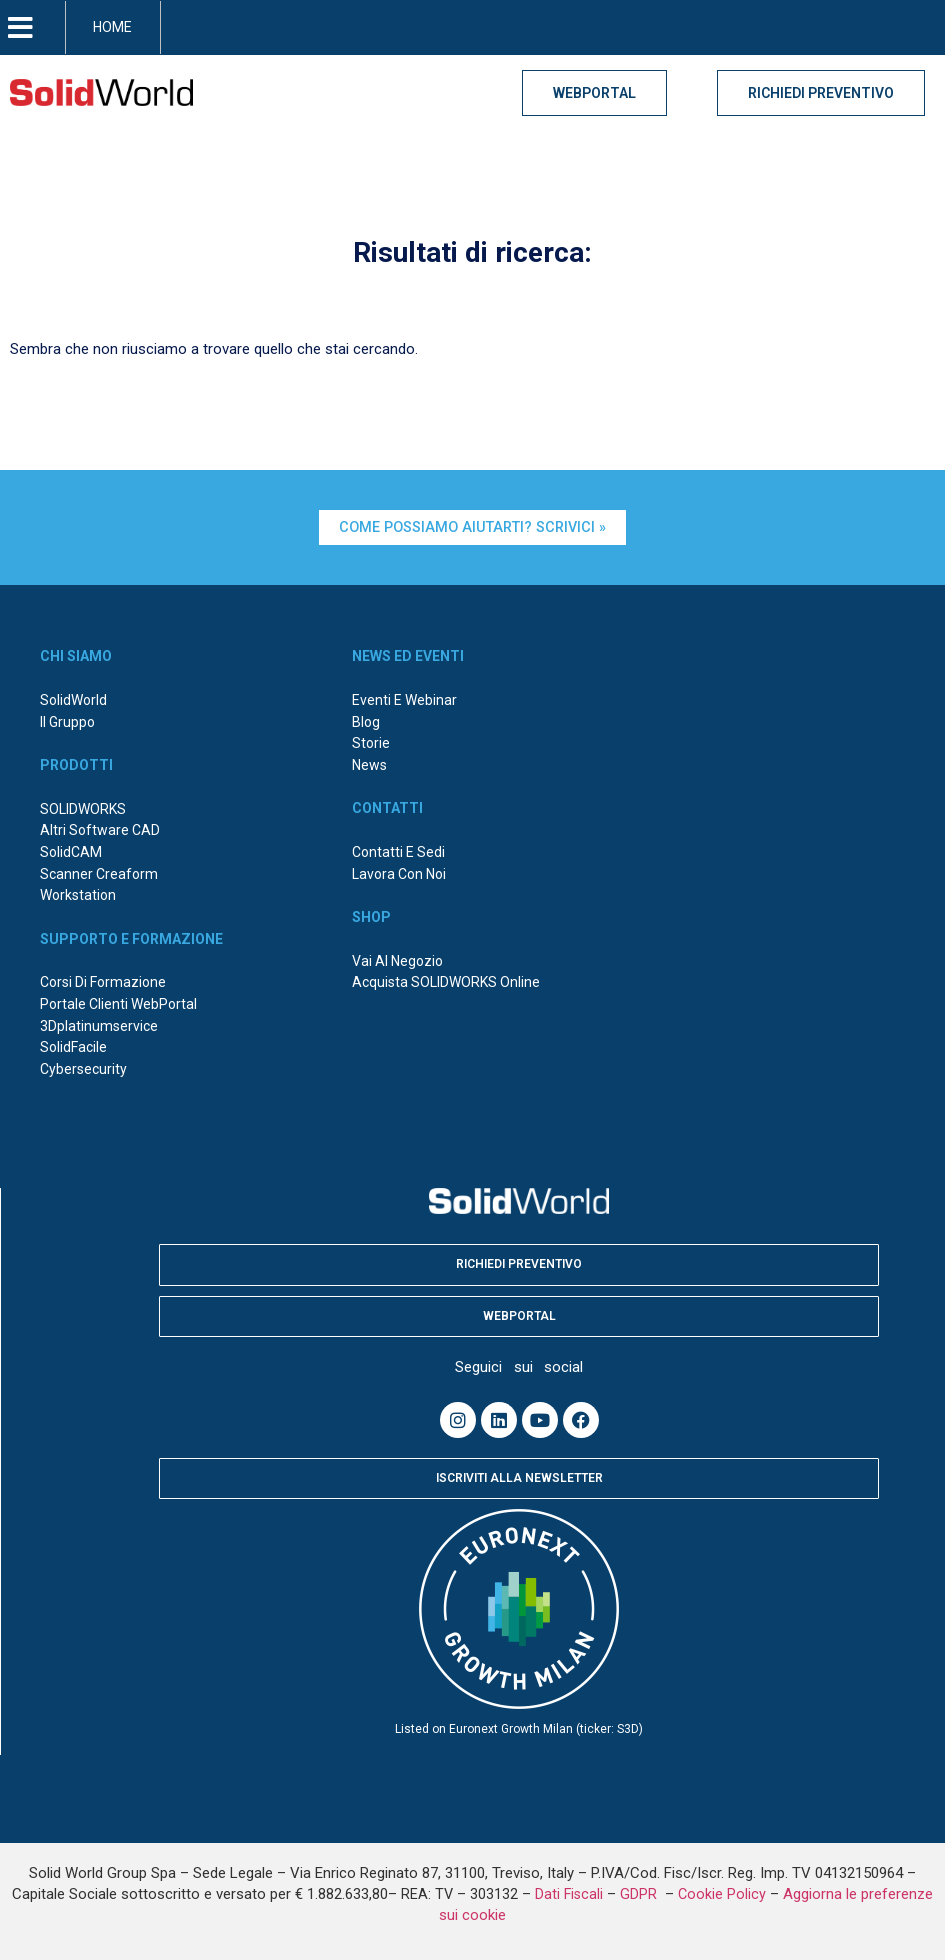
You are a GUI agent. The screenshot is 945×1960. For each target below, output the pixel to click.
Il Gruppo (67, 722)
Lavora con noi (399, 874)
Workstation (78, 895)
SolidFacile (73, 1047)
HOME (112, 27)
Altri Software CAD (100, 830)
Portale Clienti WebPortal (118, 1004)
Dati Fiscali (569, 1894)
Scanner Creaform (99, 874)
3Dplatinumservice (99, 1026)
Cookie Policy (722, 1894)
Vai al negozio (397, 961)
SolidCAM (71, 852)
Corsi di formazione (103, 982)
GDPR (640, 1894)
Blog (366, 722)
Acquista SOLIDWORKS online (446, 982)
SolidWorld (73, 700)
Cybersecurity (83, 1069)
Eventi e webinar (404, 700)
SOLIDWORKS (83, 809)
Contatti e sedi (398, 852)
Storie (371, 743)
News (369, 765)
